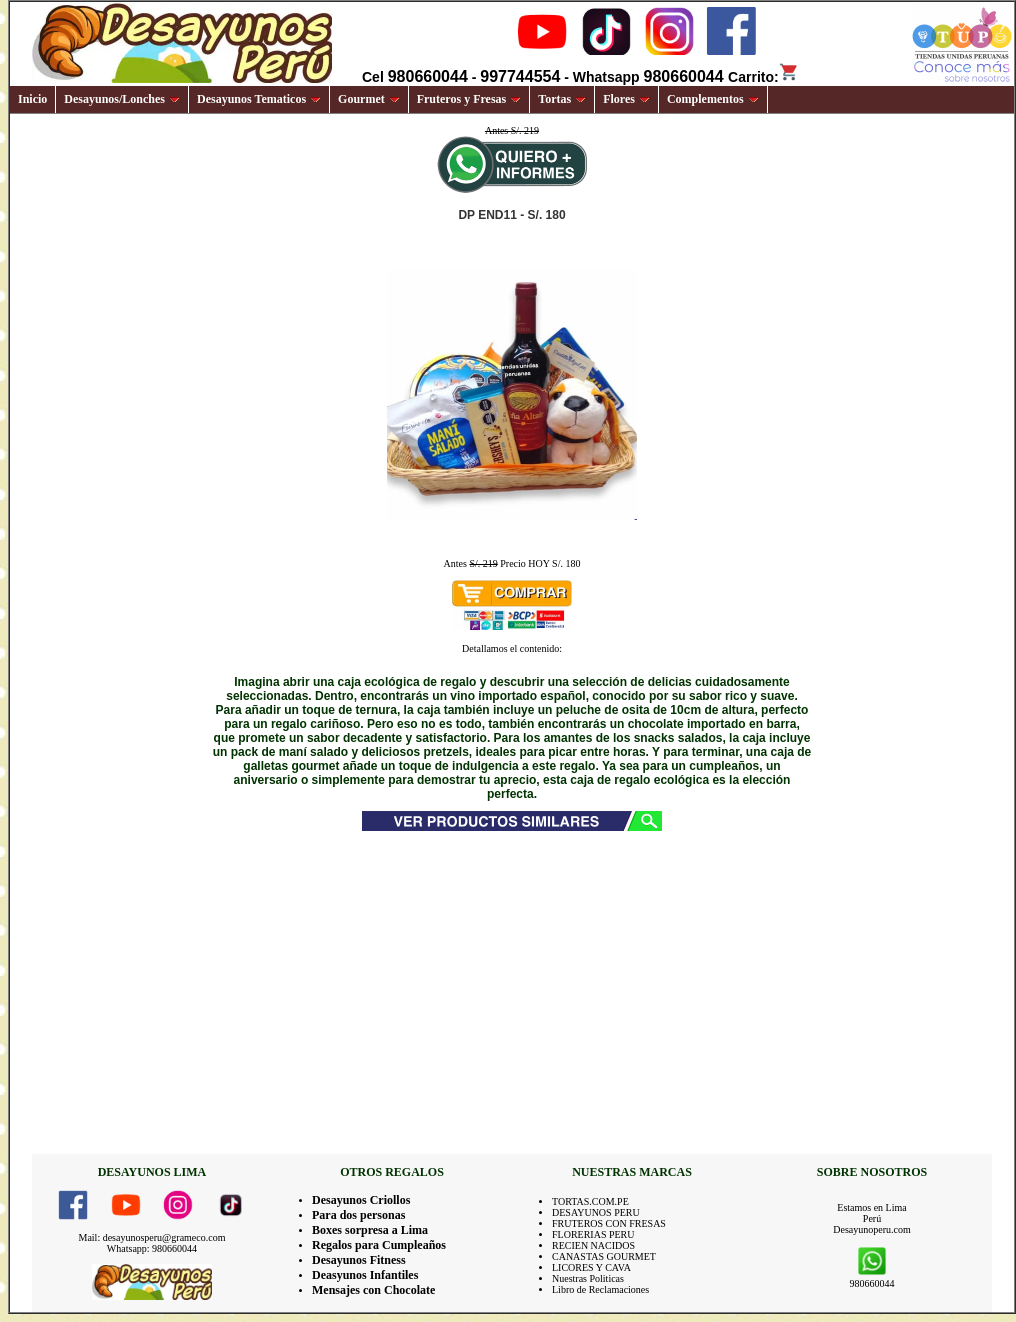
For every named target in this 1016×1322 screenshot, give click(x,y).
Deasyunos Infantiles (365, 1275)
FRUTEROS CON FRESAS (609, 1223)
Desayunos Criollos (361, 1200)
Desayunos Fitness (359, 1260)
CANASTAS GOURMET (604, 1256)
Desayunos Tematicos (259, 99)
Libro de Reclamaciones (600, 1289)
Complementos (713, 99)
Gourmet (369, 99)
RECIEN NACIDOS (593, 1245)
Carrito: (763, 77)
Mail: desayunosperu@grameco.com (152, 1237)
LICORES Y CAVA (591, 1267)
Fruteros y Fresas (469, 99)
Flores (626, 99)
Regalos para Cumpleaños (379, 1245)
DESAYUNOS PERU (596, 1212)
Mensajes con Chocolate (373, 1290)
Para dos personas (358, 1215)
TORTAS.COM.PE (590, 1201)
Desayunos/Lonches (122, 99)
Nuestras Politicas (588, 1278)
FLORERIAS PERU (593, 1234)
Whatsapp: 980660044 (152, 1248)
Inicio (32, 99)
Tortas (562, 99)
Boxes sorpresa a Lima (370, 1230)
